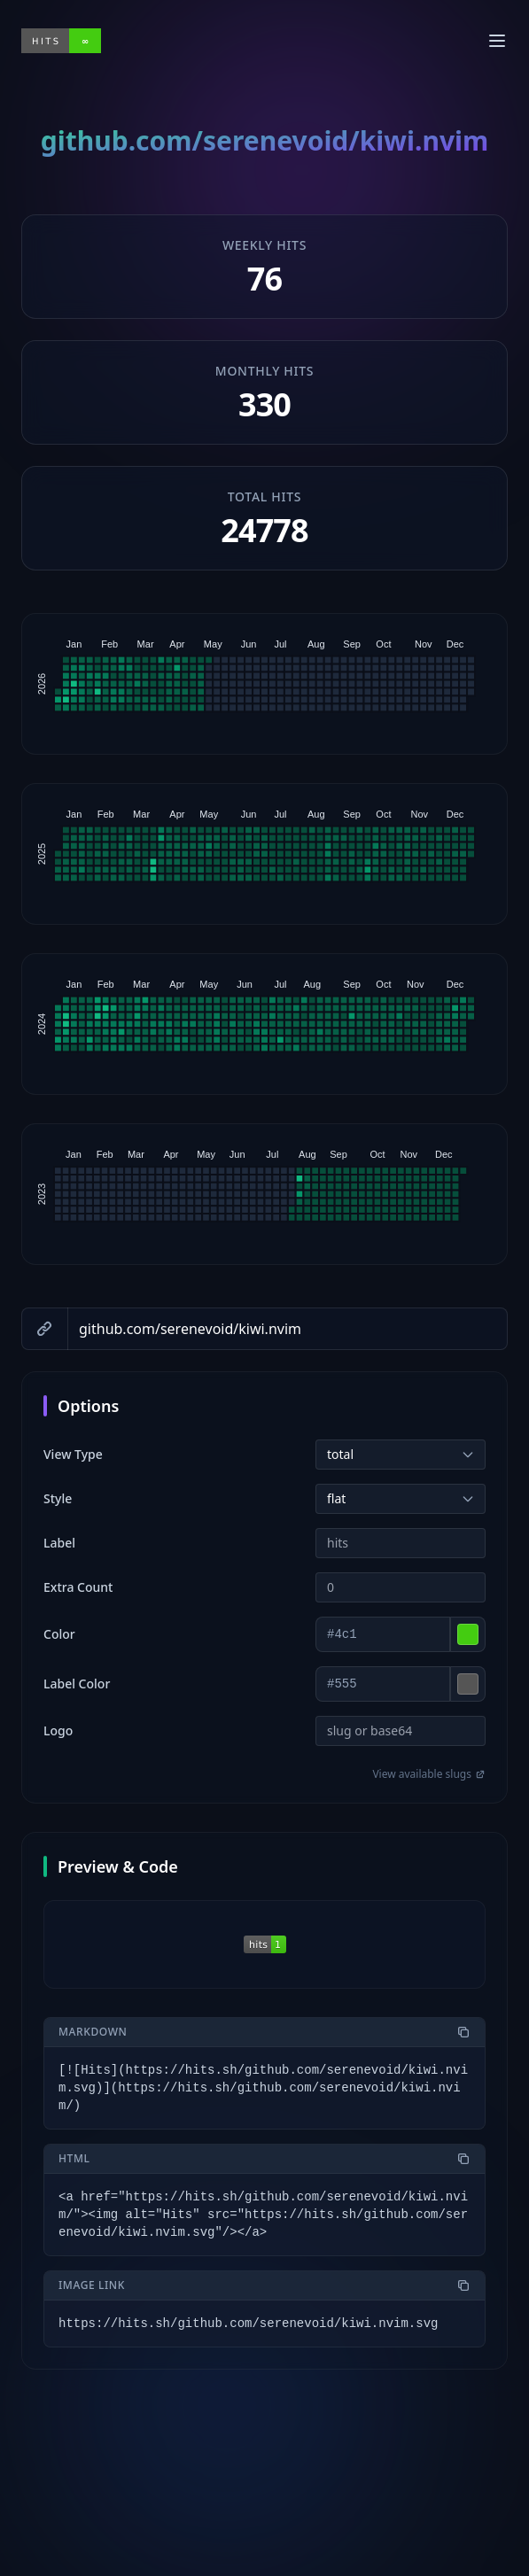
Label (59, 1542)
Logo (58, 1730)
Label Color (76, 1683)
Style (57, 1498)
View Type (73, 1454)
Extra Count (78, 1587)
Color (59, 1634)
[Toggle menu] (497, 40)
